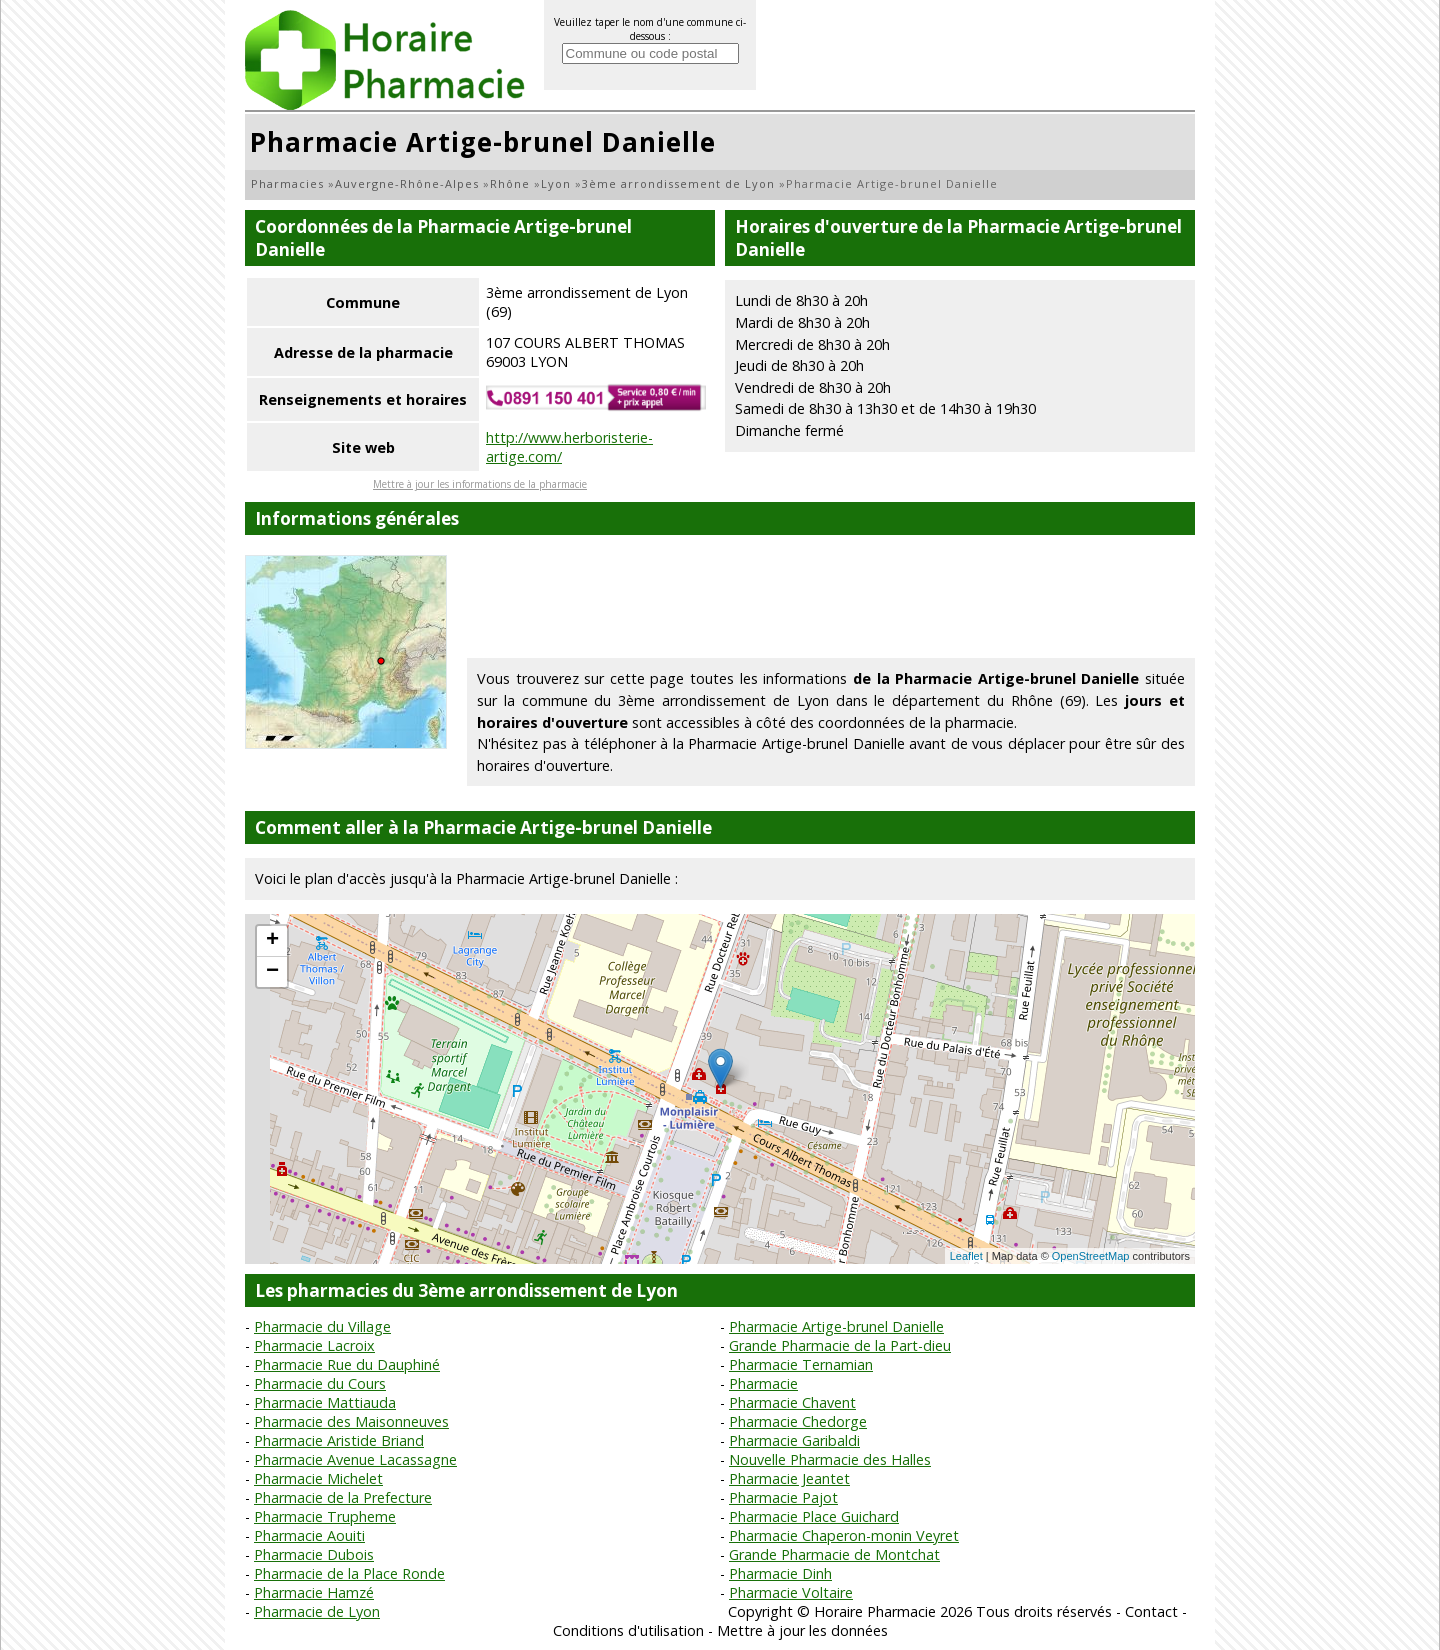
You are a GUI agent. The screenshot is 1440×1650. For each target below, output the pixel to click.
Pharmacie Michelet (318, 1478)
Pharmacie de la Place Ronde (349, 1573)
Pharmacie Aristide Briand (339, 1440)
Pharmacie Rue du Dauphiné (347, 1364)
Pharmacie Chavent (792, 1402)
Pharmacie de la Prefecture (343, 1497)
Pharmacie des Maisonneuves (351, 1421)
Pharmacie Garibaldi (794, 1440)
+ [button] (272, 941)
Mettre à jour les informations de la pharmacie (480, 484)
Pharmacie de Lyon (317, 1611)
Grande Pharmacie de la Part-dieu (840, 1345)
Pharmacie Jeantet (789, 1478)
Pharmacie (763, 1383)
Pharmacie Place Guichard (814, 1516)
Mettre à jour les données (802, 1630)
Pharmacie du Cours (320, 1383)
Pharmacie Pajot (783, 1497)
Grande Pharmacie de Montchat (834, 1554)
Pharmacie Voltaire (791, 1592)
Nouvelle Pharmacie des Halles (830, 1459)
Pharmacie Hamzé (314, 1592)
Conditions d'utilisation (628, 1630)
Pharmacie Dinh (780, 1573)
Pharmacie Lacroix (314, 1345)
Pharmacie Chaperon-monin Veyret (844, 1535)
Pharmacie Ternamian (801, 1364)
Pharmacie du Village (322, 1326)
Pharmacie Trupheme (325, 1516)
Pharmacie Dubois (314, 1554)
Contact (1151, 1611)
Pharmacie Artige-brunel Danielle (836, 1326)
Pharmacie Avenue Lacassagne (355, 1459)
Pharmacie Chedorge (798, 1421)
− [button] (272, 972)
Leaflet (966, 1256)
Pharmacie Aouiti (309, 1535)
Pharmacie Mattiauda (325, 1402)
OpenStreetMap (1091, 1256)
